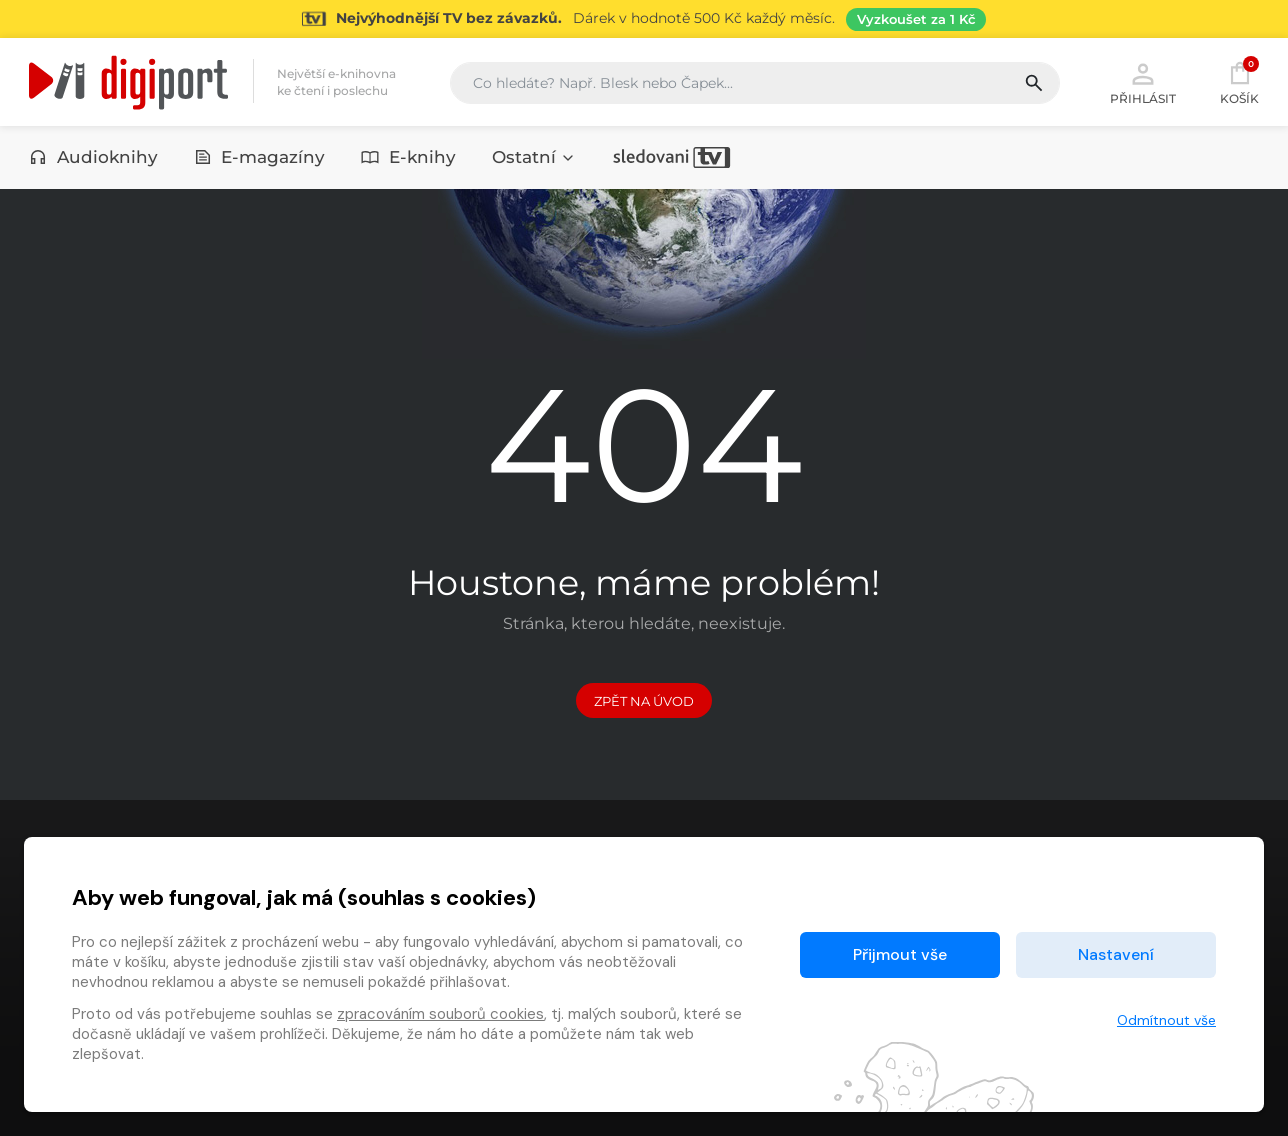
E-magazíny (260, 157)
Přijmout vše (900, 954)
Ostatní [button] (534, 157)
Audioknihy (93, 157)
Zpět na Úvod (644, 701)
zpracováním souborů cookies (440, 1014)
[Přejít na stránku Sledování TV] (644, 19)
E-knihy (408, 157)
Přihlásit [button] (1143, 82)
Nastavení (1116, 954)
